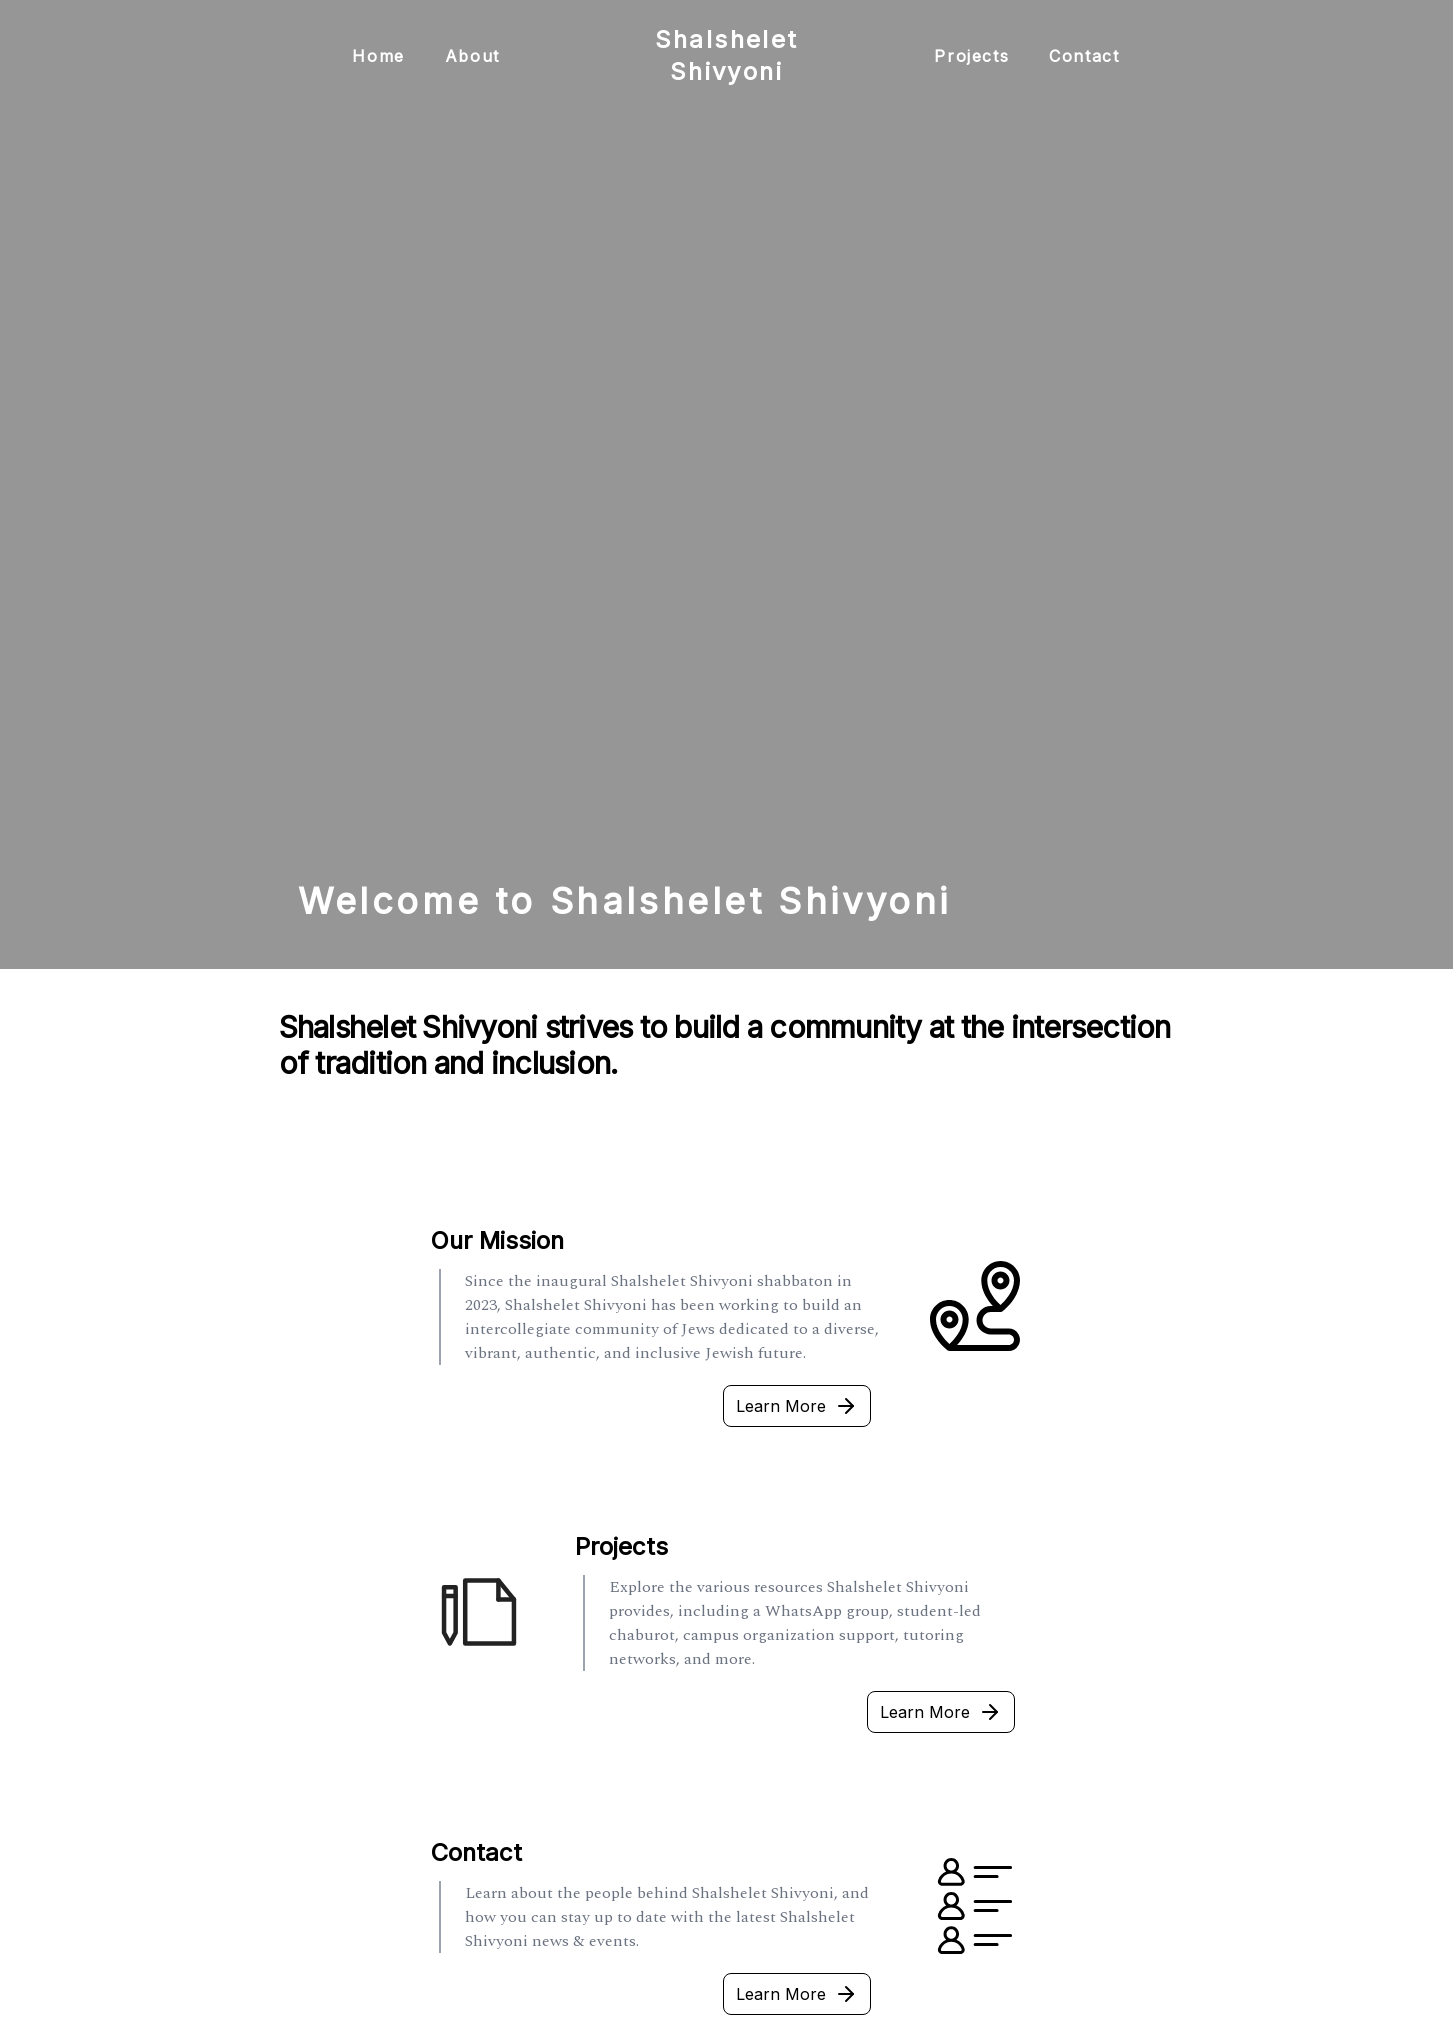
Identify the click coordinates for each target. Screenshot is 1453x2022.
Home (378, 56)
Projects (971, 56)
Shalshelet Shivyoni (727, 55)
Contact (1084, 56)
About (472, 56)
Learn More (797, 1406)
